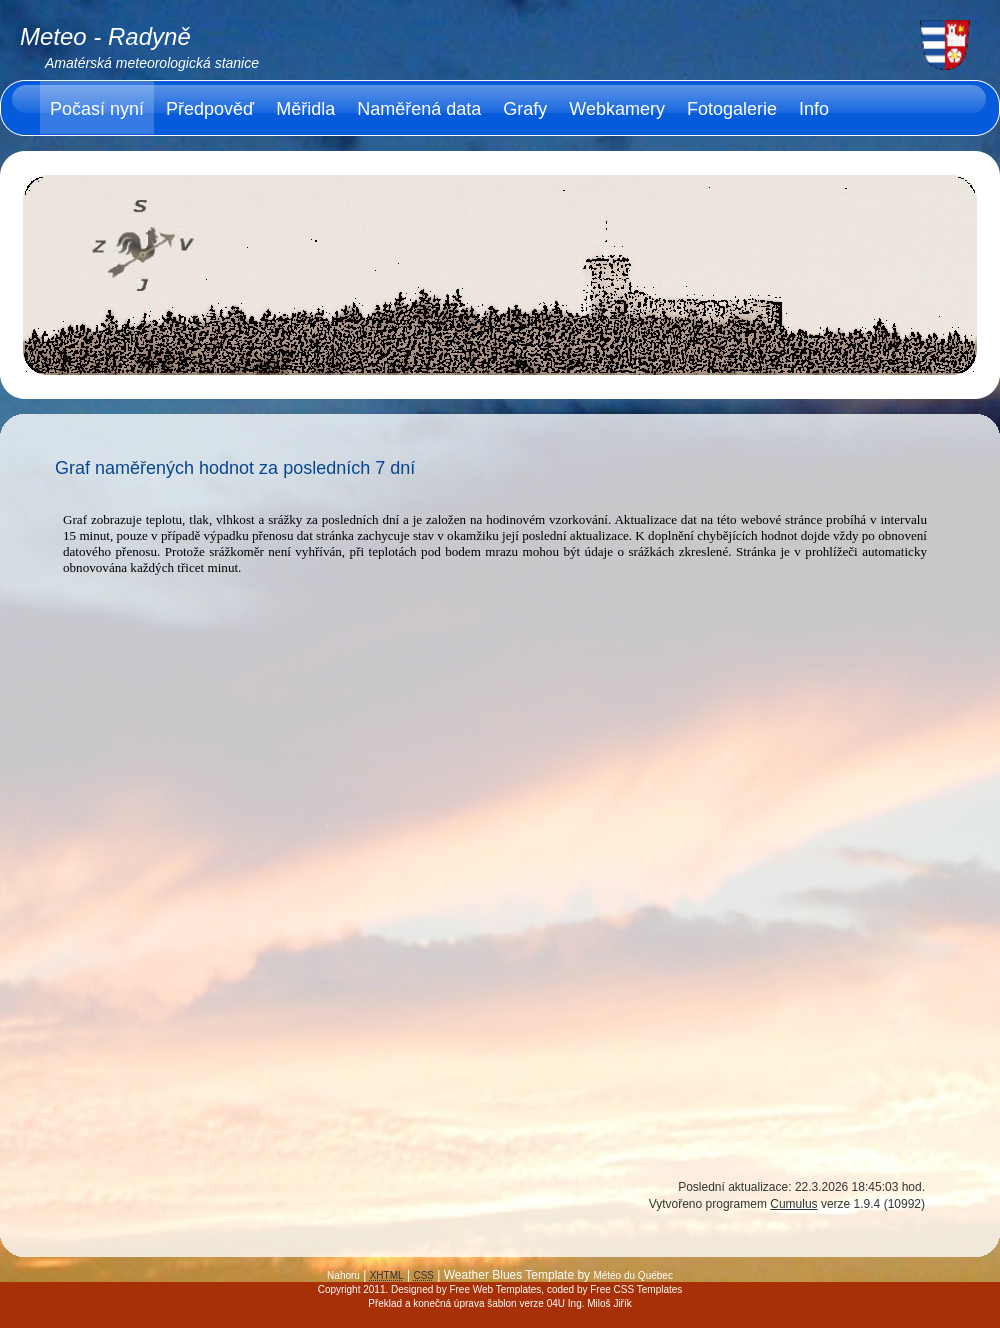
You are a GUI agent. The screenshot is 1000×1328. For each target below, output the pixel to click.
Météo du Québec (633, 1275)
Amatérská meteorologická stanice (152, 63)
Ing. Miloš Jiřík (600, 1303)
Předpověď (210, 109)
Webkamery (617, 109)
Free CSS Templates (636, 1289)
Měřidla (305, 109)
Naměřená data (419, 109)
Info (814, 109)
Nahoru (343, 1275)
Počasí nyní (97, 109)
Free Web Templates (495, 1289)
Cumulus (793, 1204)
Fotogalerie (732, 109)
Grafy (525, 109)
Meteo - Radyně (105, 36)
